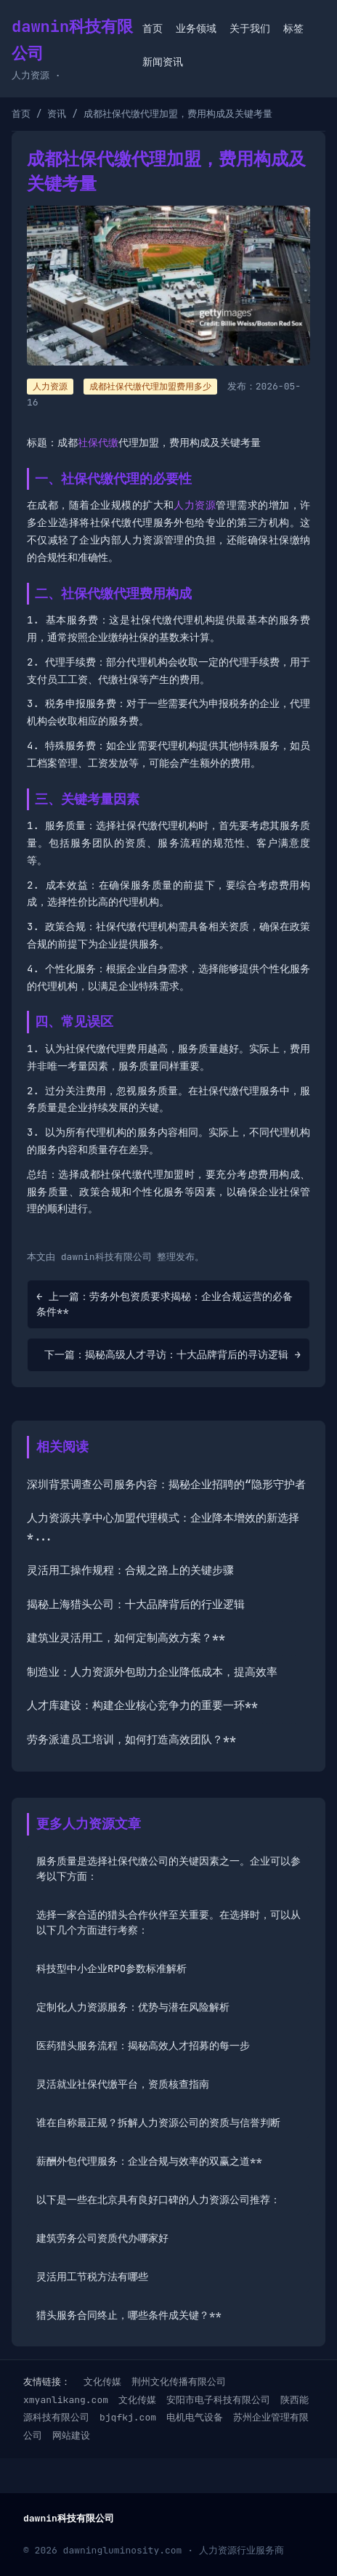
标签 (293, 28)
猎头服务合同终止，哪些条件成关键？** (129, 2315)
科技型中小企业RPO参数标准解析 (111, 1968)
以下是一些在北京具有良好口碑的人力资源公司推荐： (158, 2199)
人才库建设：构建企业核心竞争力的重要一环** (142, 1705)
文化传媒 (102, 2381)
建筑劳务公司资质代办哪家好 (102, 2238)
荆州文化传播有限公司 (178, 2381)
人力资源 (195, 505)
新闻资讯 (162, 61)
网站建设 (71, 2435)
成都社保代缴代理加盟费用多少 (150, 386)
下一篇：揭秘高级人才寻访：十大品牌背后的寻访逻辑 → (172, 1354)
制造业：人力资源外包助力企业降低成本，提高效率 (152, 1672)
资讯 (56, 114)
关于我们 (250, 28)
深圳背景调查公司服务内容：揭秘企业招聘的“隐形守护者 (166, 1484)
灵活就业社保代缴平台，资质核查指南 (122, 2084)
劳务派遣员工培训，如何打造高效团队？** (131, 1739)
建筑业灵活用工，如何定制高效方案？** (126, 1638)
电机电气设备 (194, 2417)
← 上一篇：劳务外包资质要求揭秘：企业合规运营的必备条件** (164, 1304)
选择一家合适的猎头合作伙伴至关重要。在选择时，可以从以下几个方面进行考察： (168, 1922)
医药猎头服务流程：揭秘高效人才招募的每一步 (143, 2045)
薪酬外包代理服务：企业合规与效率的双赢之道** (149, 2161)
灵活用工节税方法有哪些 (92, 2276)
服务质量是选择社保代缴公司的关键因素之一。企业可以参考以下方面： (168, 1868)
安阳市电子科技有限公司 (218, 2400)
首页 (152, 28)
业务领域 (196, 28)
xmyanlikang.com (65, 2400)
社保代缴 (98, 442)
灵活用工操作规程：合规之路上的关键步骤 (130, 1570)
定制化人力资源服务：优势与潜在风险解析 (133, 2007)
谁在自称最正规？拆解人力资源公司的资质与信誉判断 (158, 2122)
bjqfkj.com (128, 2417)
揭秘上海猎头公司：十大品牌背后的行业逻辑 (136, 1604)
